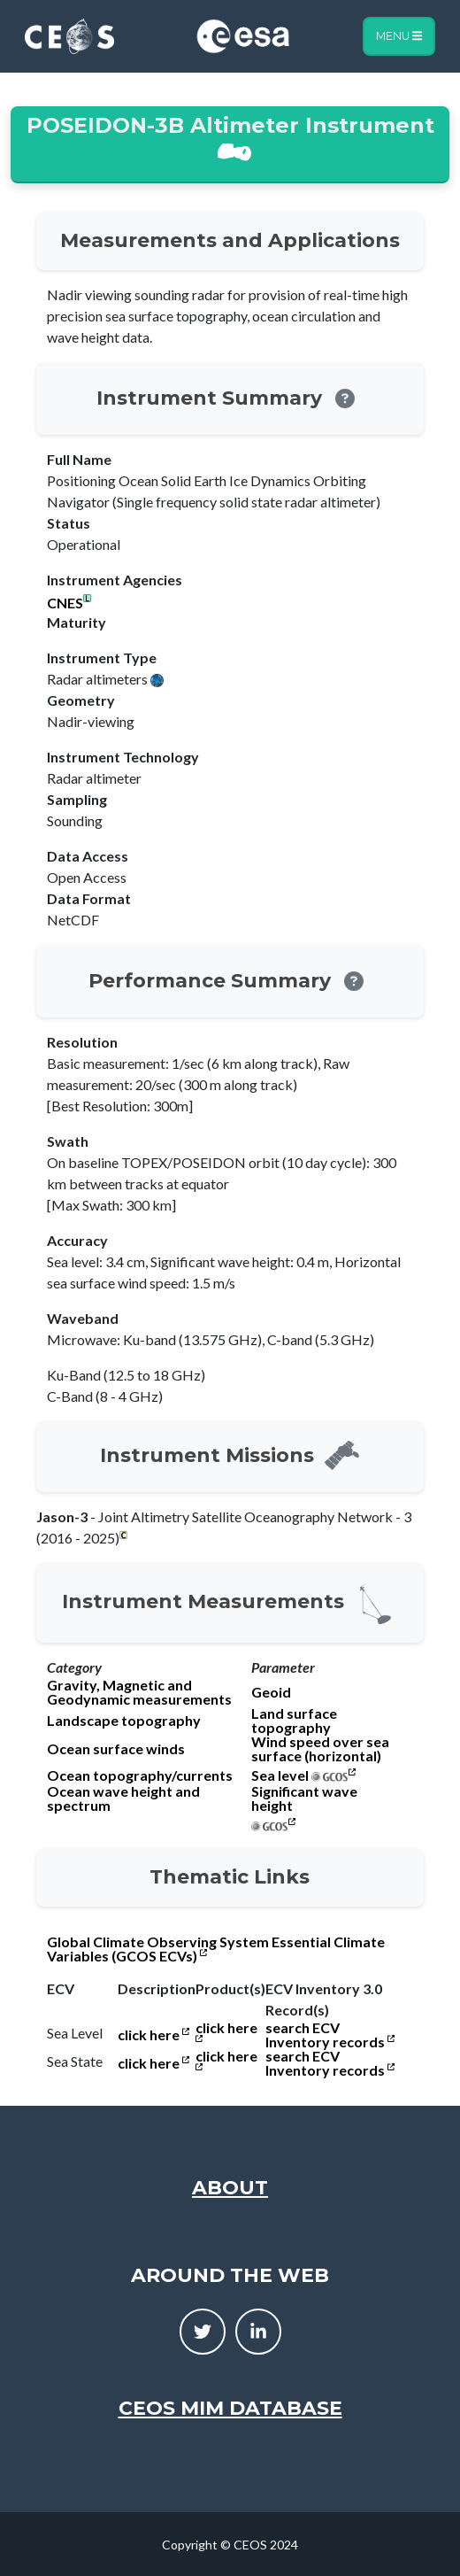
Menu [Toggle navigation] (399, 36)
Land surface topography (294, 1720)
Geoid (271, 1692)
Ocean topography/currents (140, 1775)
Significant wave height (304, 1798)
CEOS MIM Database (230, 2408)
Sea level (280, 1775)
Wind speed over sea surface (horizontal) (320, 1749)
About (230, 2188)
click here (153, 2035)
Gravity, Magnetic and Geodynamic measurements (139, 1692)
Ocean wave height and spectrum (123, 1798)
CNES (65, 603)
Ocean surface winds (116, 1749)
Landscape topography (124, 1720)
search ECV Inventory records (330, 2035)
